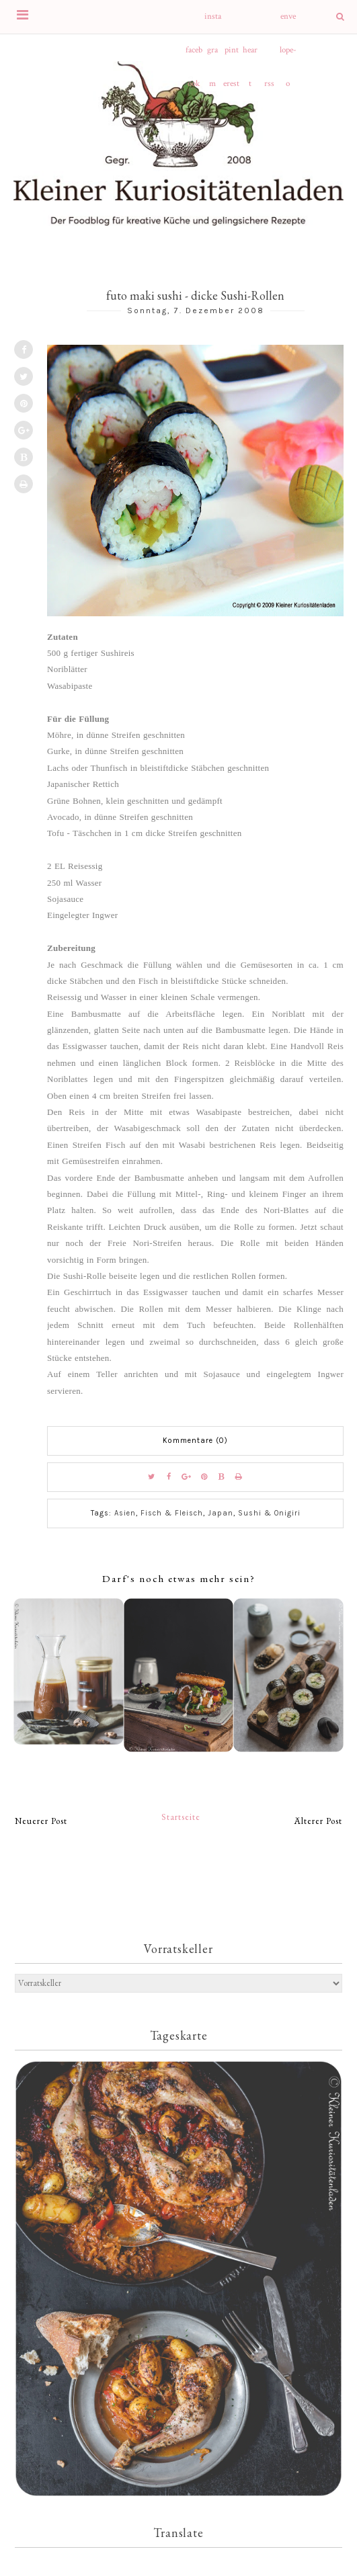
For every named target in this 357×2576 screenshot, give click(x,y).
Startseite (180, 1817)
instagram (212, 22)
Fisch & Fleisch (172, 1513)
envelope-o (288, 22)
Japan (220, 1513)
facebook (194, 55)
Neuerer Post (41, 1821)
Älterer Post (318, 1821)
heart (250, 55)
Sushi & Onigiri (269, 1513)
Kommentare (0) (195, 1440)
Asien (125, 1513)
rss (269, 83)
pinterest (231, 55)
